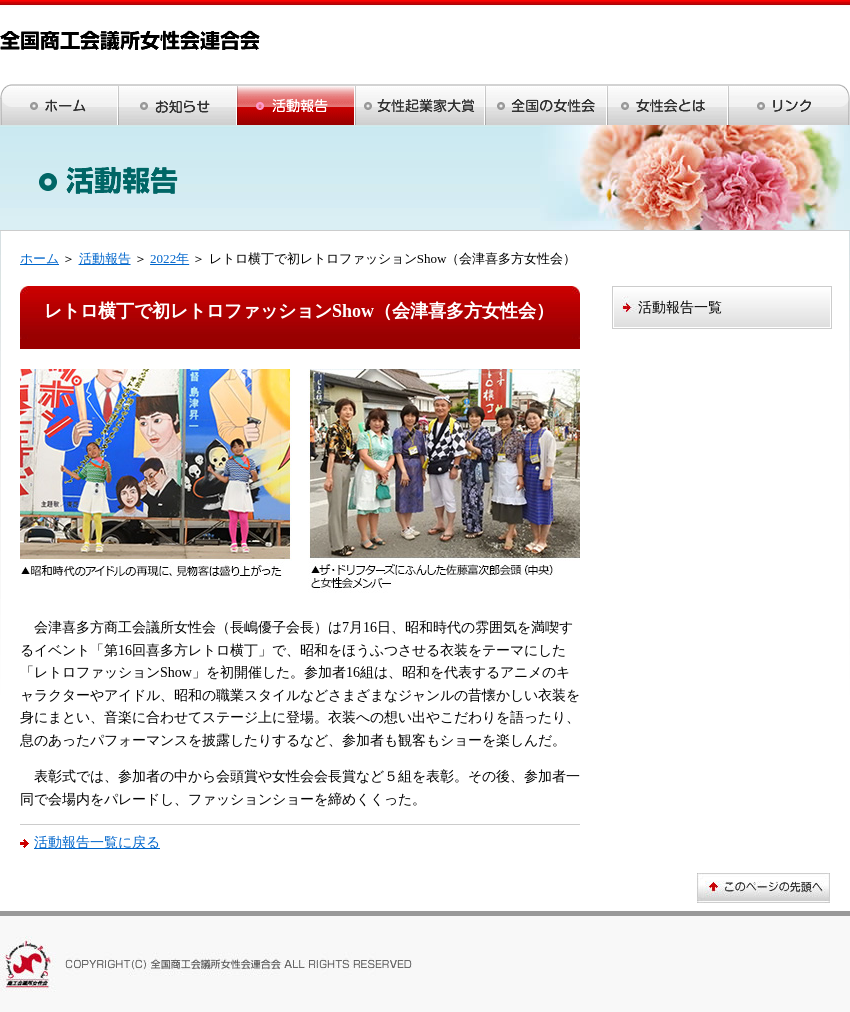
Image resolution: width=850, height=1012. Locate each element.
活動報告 (105, 258)
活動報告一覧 (680, 307)
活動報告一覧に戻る (97, 842)
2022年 (169, 258)
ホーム (39, 258)
